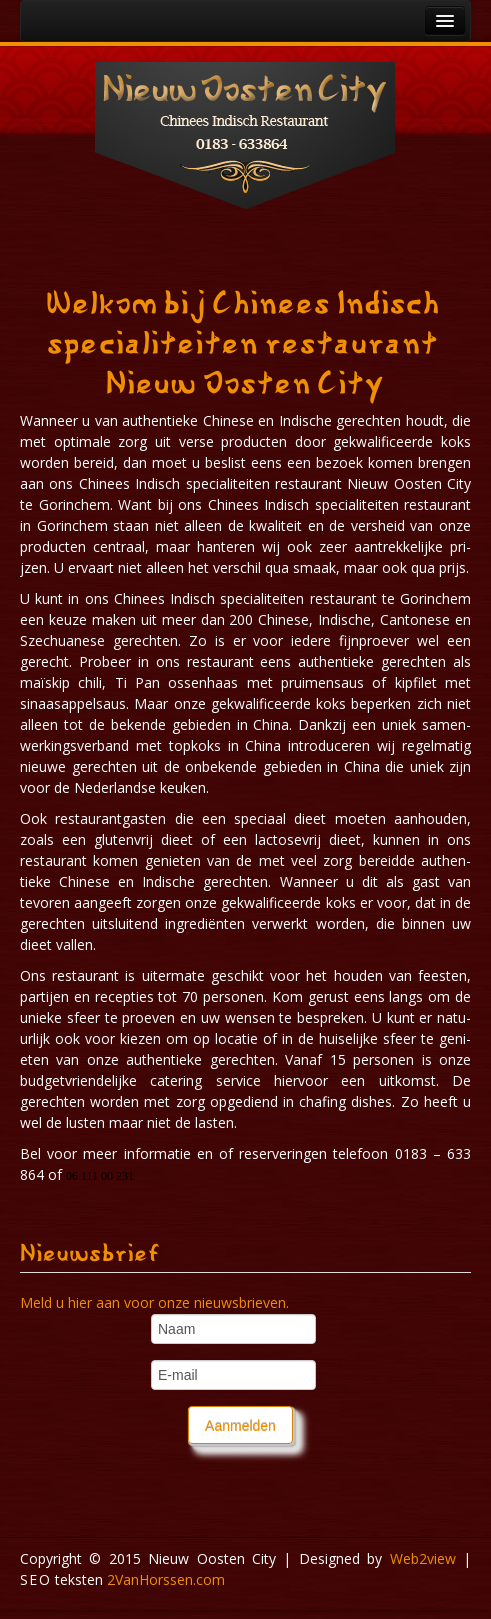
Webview (423, 1558)
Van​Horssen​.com (166, 1579)
